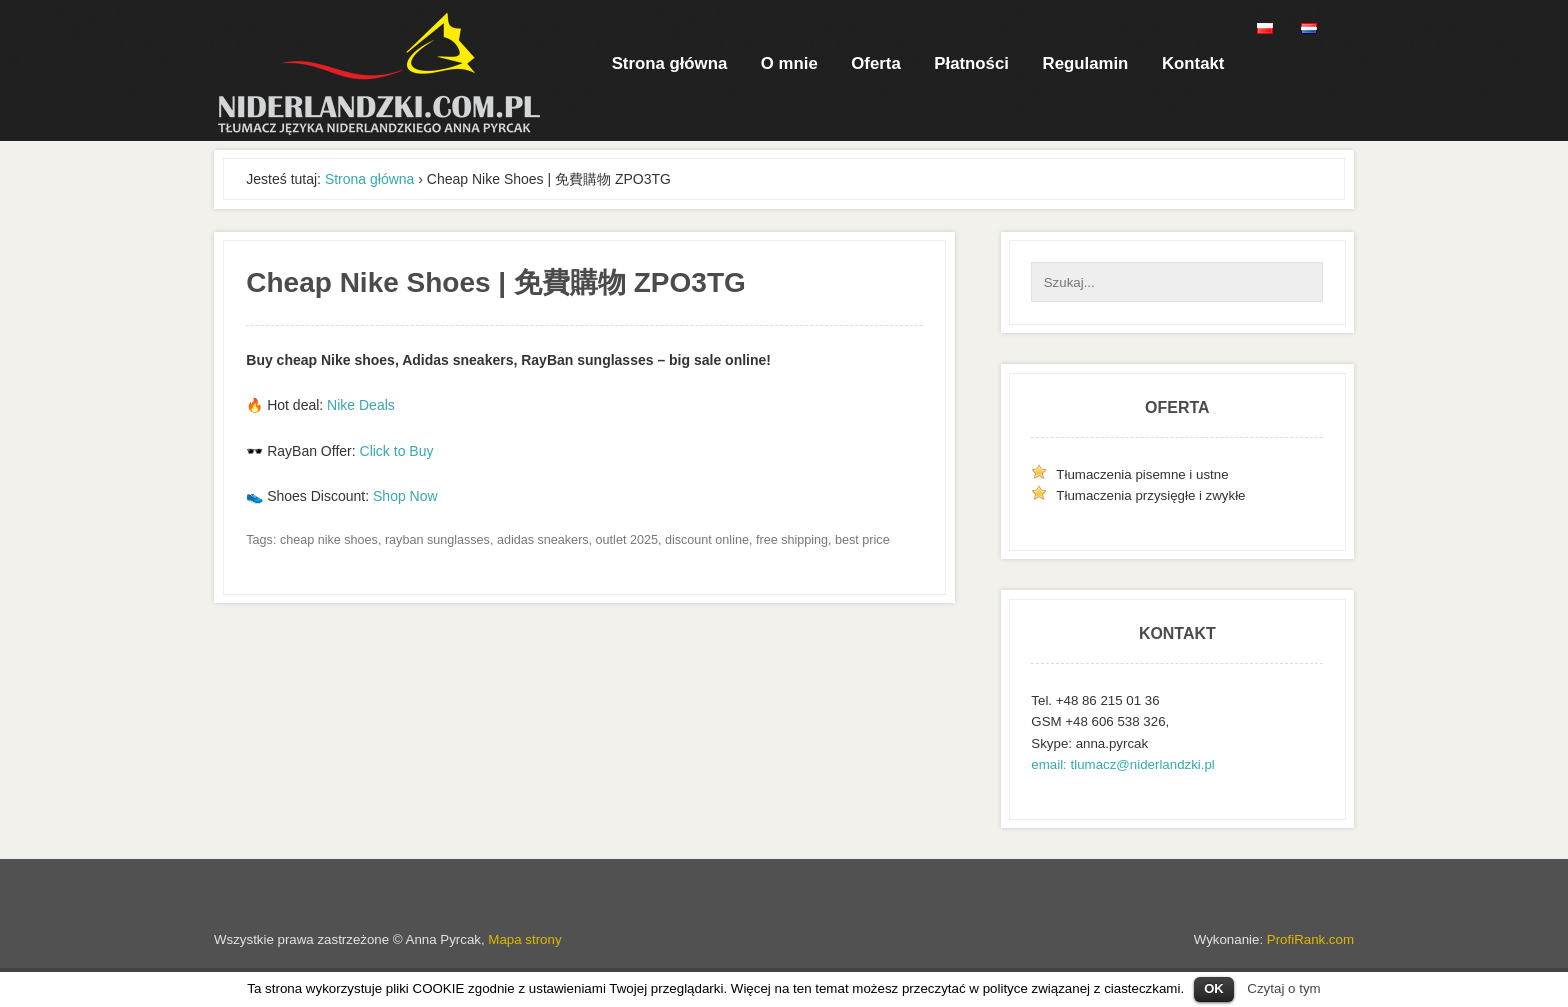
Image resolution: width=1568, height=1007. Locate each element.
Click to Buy (397, 451)
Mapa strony (524, 939)
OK (1214, 988)
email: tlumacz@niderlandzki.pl (1122, 764)
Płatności (971, 63)
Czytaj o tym (1283, 988)
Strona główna (670, 63)
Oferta (875, 63)
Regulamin (1086, 63)
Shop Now (405, 496)
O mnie (789, 63)
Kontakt (1193, 63)
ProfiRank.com (1310, 939)
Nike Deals (361, 405)
